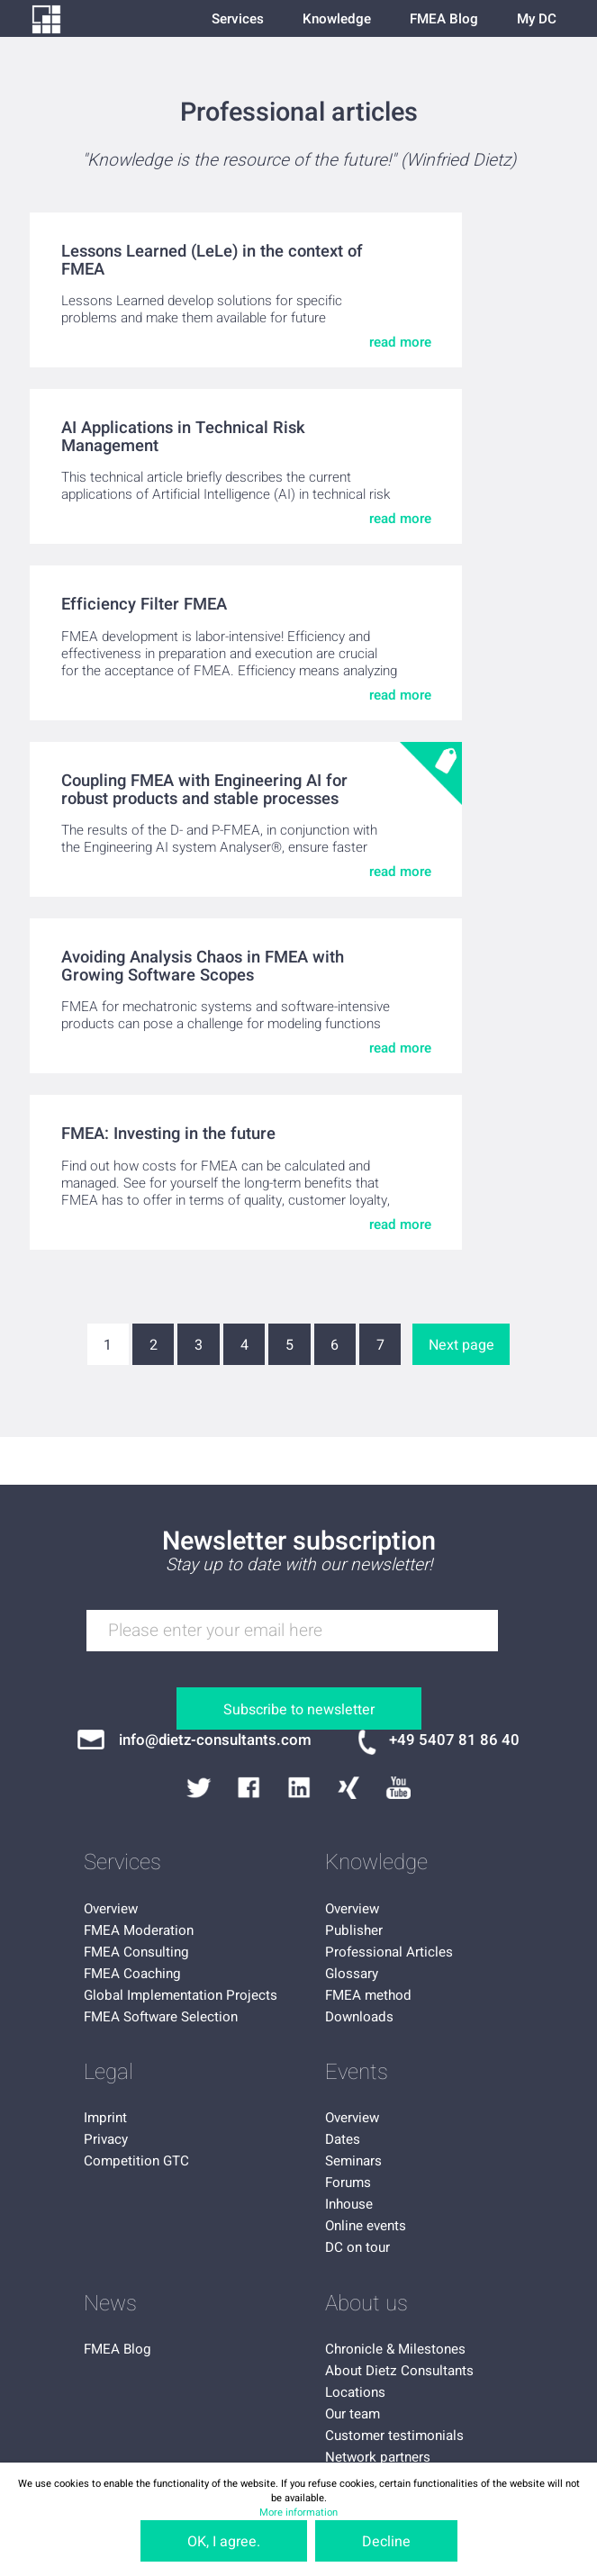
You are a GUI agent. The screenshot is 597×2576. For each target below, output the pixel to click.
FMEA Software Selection (161, 2017)
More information (298, 2512)
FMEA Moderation (139, 1930)
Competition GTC (136, 2161)
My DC (536, 19)
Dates (342, 2139)
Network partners (377, 2457)
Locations (355, 2392)
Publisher (354, 1930)
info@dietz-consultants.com (215, 1740)
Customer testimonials (394, 2435)
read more (400, 342)
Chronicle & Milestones (395, 2349)
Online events (365, 2226)
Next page (461, 1345)
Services (238, 19)
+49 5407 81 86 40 (454, 1740)
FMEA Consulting (136, 1952)
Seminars (353, 2161)
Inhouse (349, 2204)
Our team (352, 2414)
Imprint (105, 2118)
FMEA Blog (444, 19)
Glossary (351, 1974)
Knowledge (337, 19)
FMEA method (368, 1995)
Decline (386, 2542)
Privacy (106, 2139)
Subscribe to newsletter (299, 1710)
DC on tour (357, 2247)
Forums (348, 2182)
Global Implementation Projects (180, 1995)
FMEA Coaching (132, 1974)
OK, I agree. (223, 2542)
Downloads (359, 2017)
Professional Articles (389, 1952)
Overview (111, 1909)
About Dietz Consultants (399, 2371)
